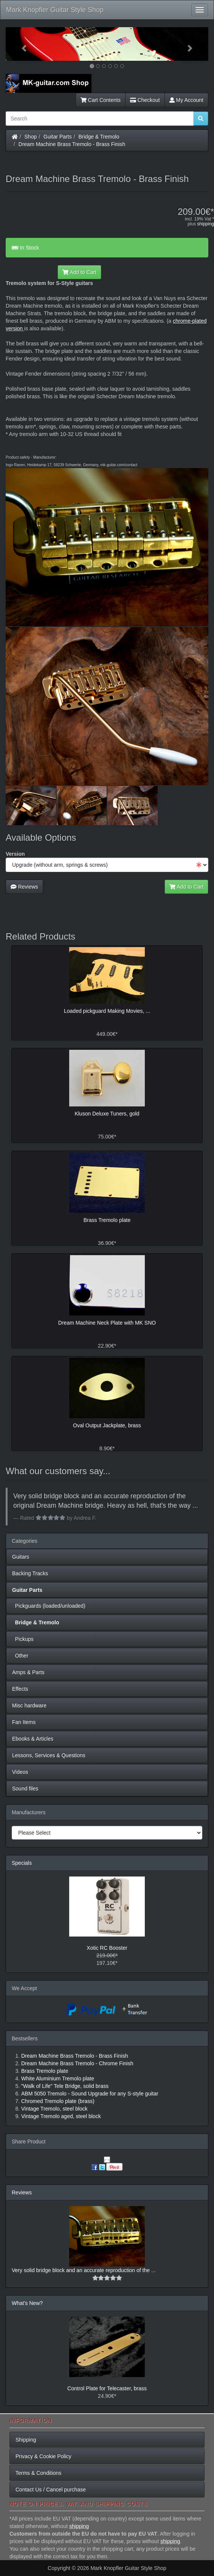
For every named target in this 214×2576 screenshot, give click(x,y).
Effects (20, 1689)
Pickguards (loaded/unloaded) (48, 1606)
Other (20, 1656)
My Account (186, 100)
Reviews (24, 887)
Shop (31, 137)
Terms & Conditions (38, 2473)
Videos (20, 1772)
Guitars (20, 1557)
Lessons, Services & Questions (48, 1755)
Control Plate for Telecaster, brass (107, 2388)
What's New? (27, 2303)
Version (15, 854)
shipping (205, 223)
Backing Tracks (30, 1573)
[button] (21, 44)
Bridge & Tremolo (99, 137)
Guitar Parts (57, 137)
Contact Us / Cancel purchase (51, 2490)
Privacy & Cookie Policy (43, 2456)
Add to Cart (79, 272)
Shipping (26, 2440)
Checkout (145, 100)
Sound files (25, 1789)
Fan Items (24, 1722)
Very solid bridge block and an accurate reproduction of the (81, 2270)
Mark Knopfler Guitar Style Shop (55, 10)
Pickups (23, 1639)
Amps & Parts (28, 1672)
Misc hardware (29, 1705)
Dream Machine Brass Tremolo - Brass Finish (72, 144)
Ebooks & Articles (32, 1739)
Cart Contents (101, 100)
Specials (22, 1863)
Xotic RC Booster (107, 1948)
